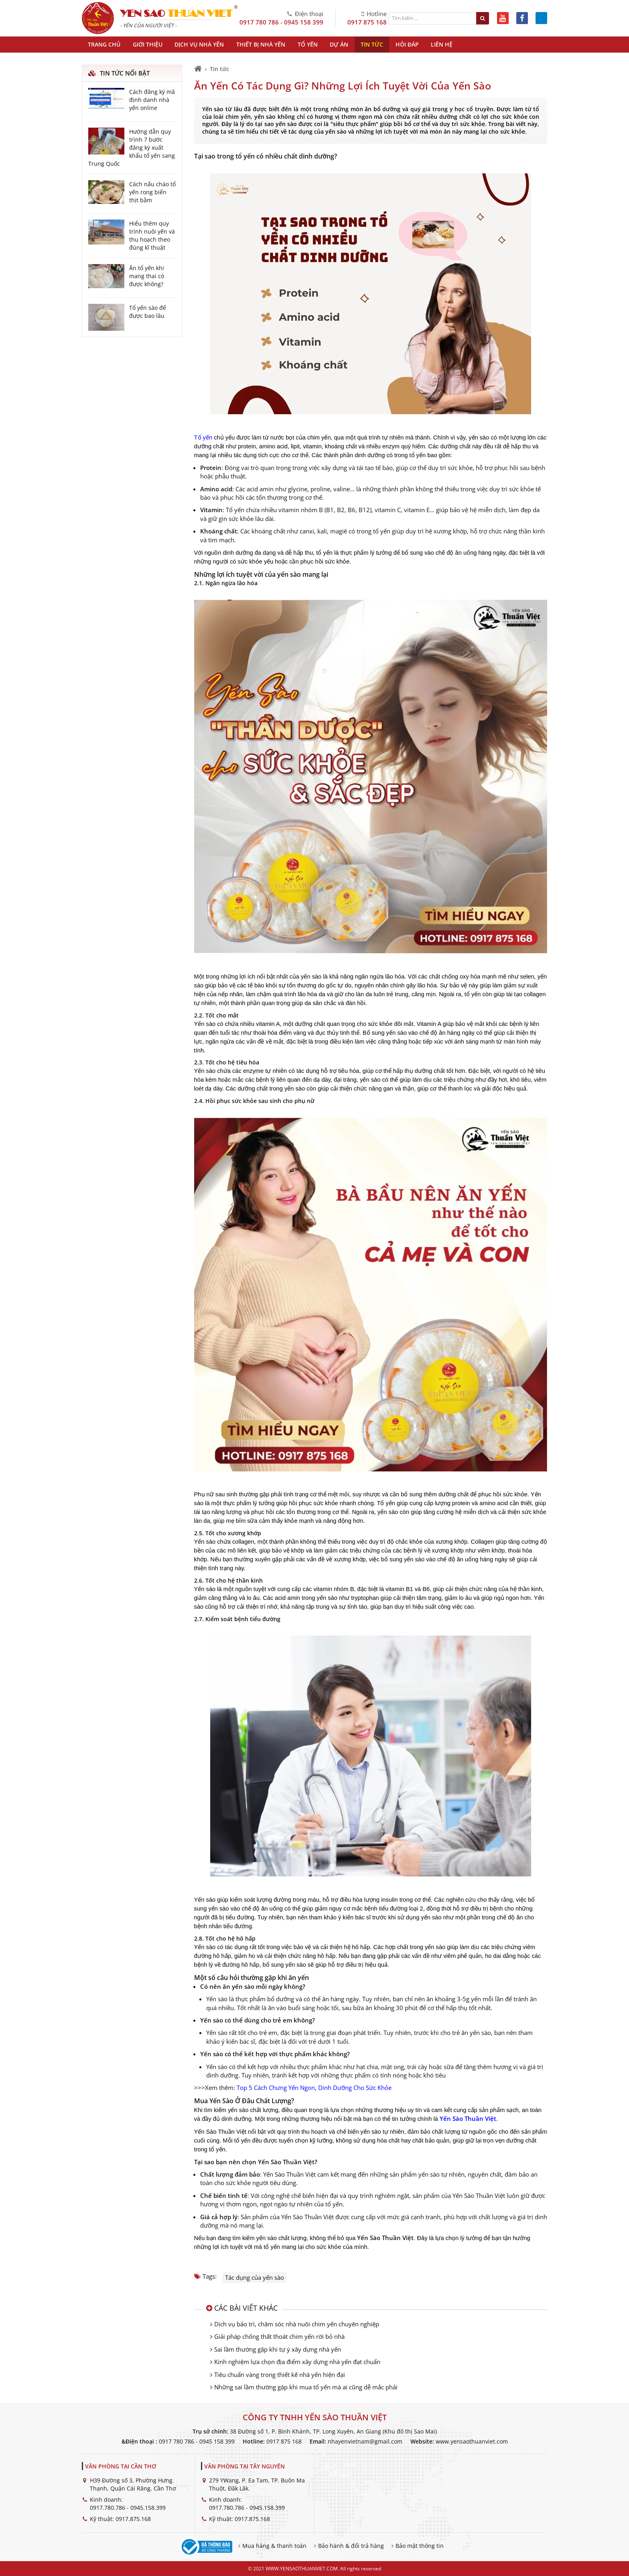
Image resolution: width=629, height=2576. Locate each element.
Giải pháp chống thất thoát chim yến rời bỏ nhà (279, 2336)
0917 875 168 (367, 22)
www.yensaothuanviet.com (472, 2441)
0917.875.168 (133, 2519)
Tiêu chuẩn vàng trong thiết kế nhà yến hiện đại (279, 2374)
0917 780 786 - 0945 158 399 (281, 22)
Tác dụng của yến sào (254, 2277)
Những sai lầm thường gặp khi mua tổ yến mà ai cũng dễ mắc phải (306, 2387)
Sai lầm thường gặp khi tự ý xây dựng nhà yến (277, 2349)
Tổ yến (203, 437)
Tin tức (219, 69)
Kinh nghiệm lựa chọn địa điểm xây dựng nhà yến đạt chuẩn (297, 2362)
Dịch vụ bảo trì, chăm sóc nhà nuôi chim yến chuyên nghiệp (296, 2324)
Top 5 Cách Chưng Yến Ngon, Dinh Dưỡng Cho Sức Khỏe (314, 2088)
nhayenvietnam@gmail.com (365, 2441)
